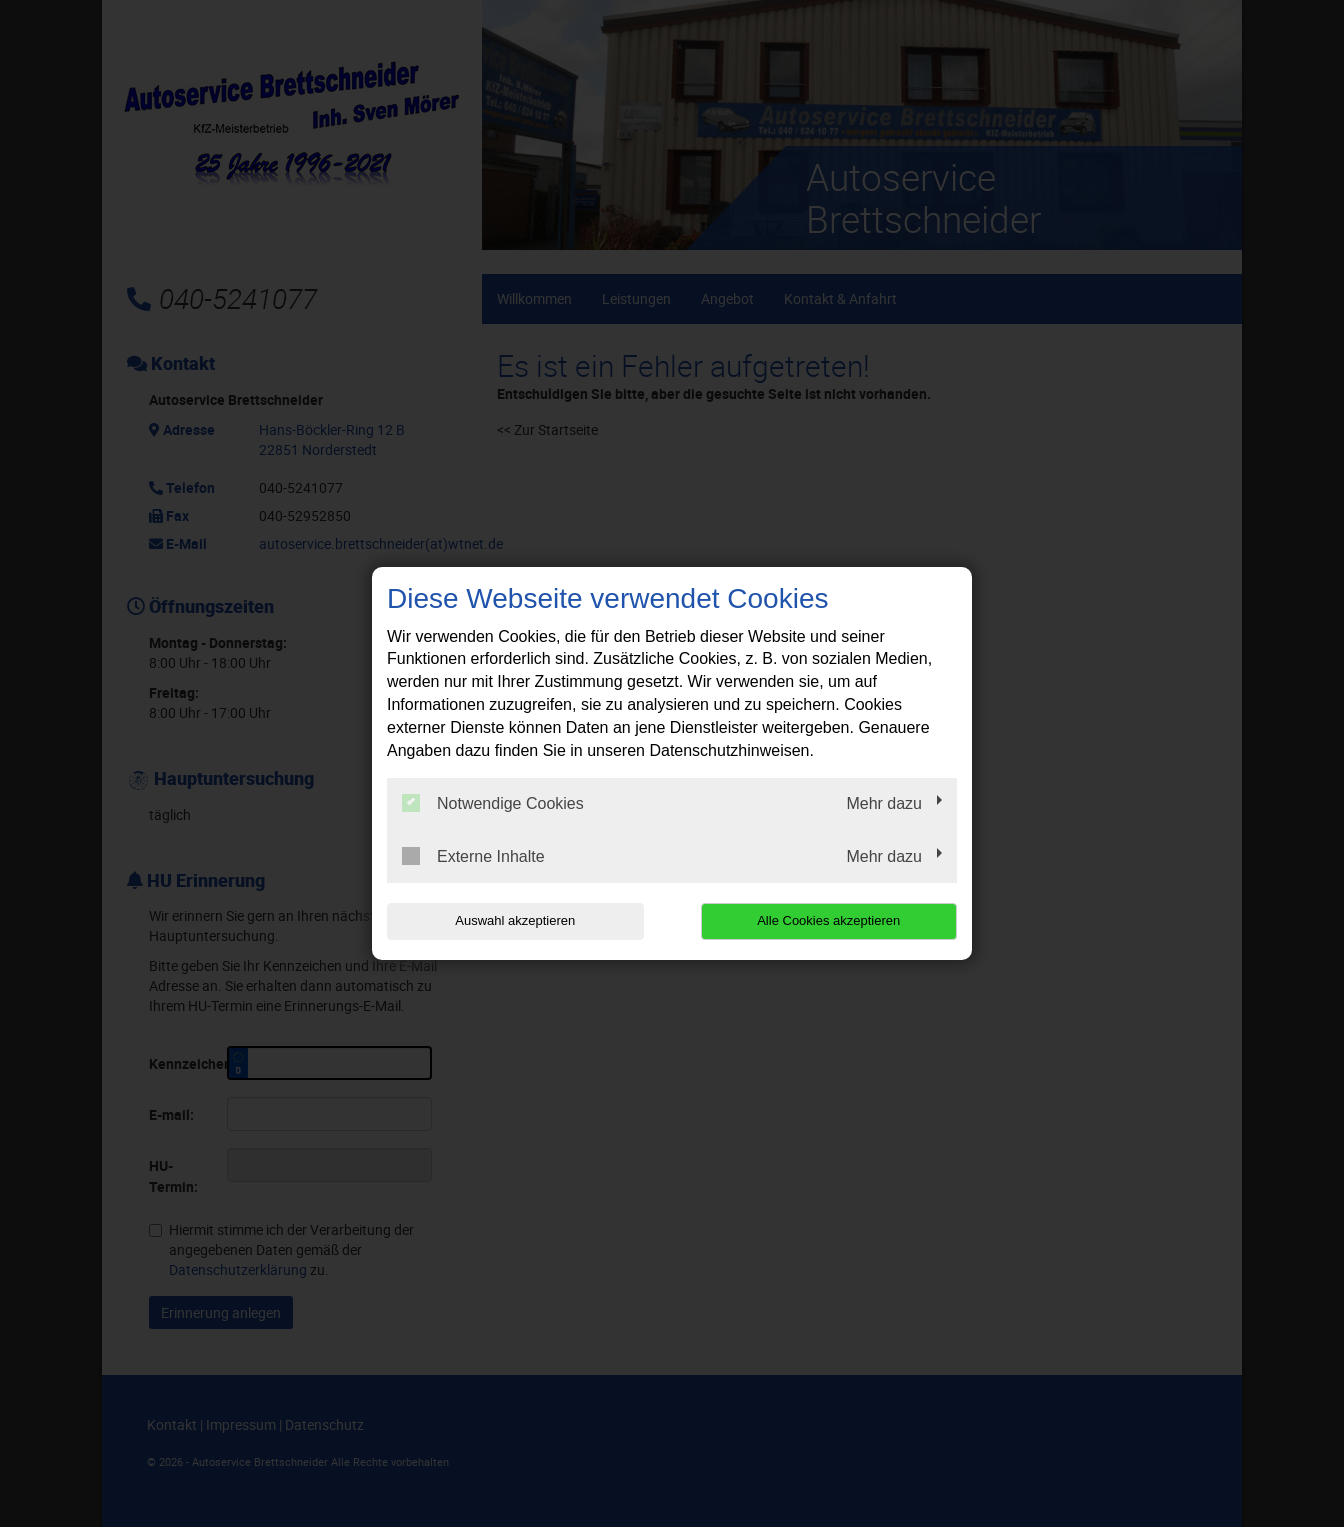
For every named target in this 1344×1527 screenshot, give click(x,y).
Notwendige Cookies (493, 803)
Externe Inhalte (473, 856)
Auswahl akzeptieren (515, 920)
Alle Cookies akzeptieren (828, 920)
